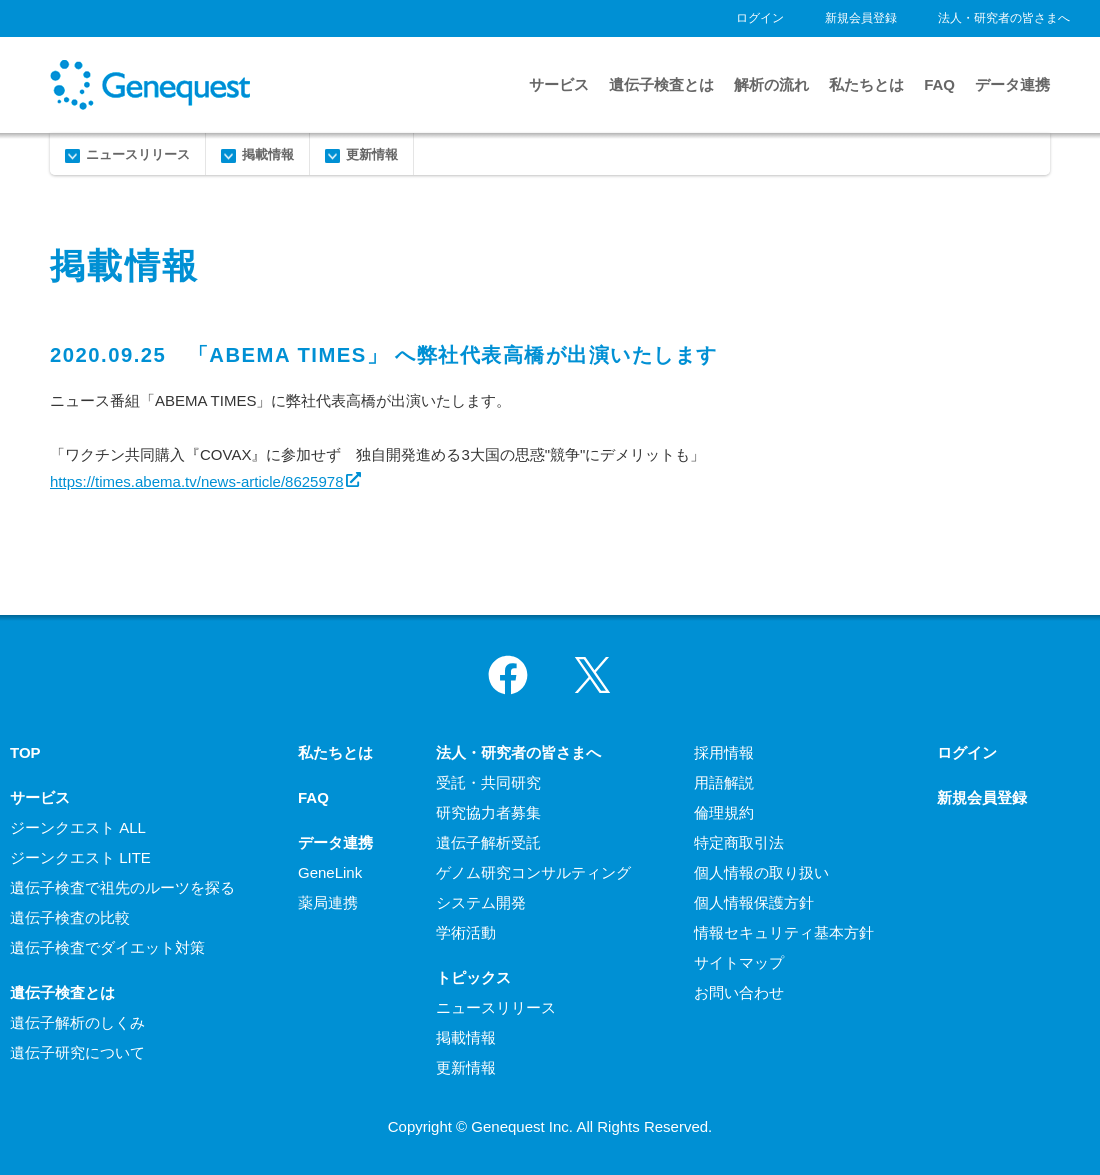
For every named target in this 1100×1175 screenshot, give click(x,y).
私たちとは (866, 84)
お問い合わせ (739, 992)
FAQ (939, 84)
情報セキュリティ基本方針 (784, 932)
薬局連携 (328, 902)
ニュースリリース (138, 154)
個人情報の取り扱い (761, 872)
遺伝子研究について (77, 1052)
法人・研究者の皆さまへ (1004, 18)
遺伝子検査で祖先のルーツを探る (122, 887)
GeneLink (330, 872)
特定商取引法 (739, 842)
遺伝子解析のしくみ (77, 1022)
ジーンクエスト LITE (80, 857)
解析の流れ (771, 84)
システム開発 (481, 902)
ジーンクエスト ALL (78, 827)
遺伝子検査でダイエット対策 (107, 947)
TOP (25, 752)
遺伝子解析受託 (488, 842)
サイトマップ (739, 962)
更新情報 (372, 154)
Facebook (508, 675)
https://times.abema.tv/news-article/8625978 (196, 481)
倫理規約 (724, 812)
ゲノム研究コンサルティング (533, 872)
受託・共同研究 (488, 782)
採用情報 (724, 752)
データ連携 (1012, 84)
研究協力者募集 (488, 812)
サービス (559, 84)
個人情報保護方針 (754, 902)
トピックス (473, 977)
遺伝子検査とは (661, 84)
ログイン (760, 18)
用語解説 (724, 782)
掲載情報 (268, 154)
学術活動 (466, 932)
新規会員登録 (861, 18)
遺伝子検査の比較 (70, 917)
